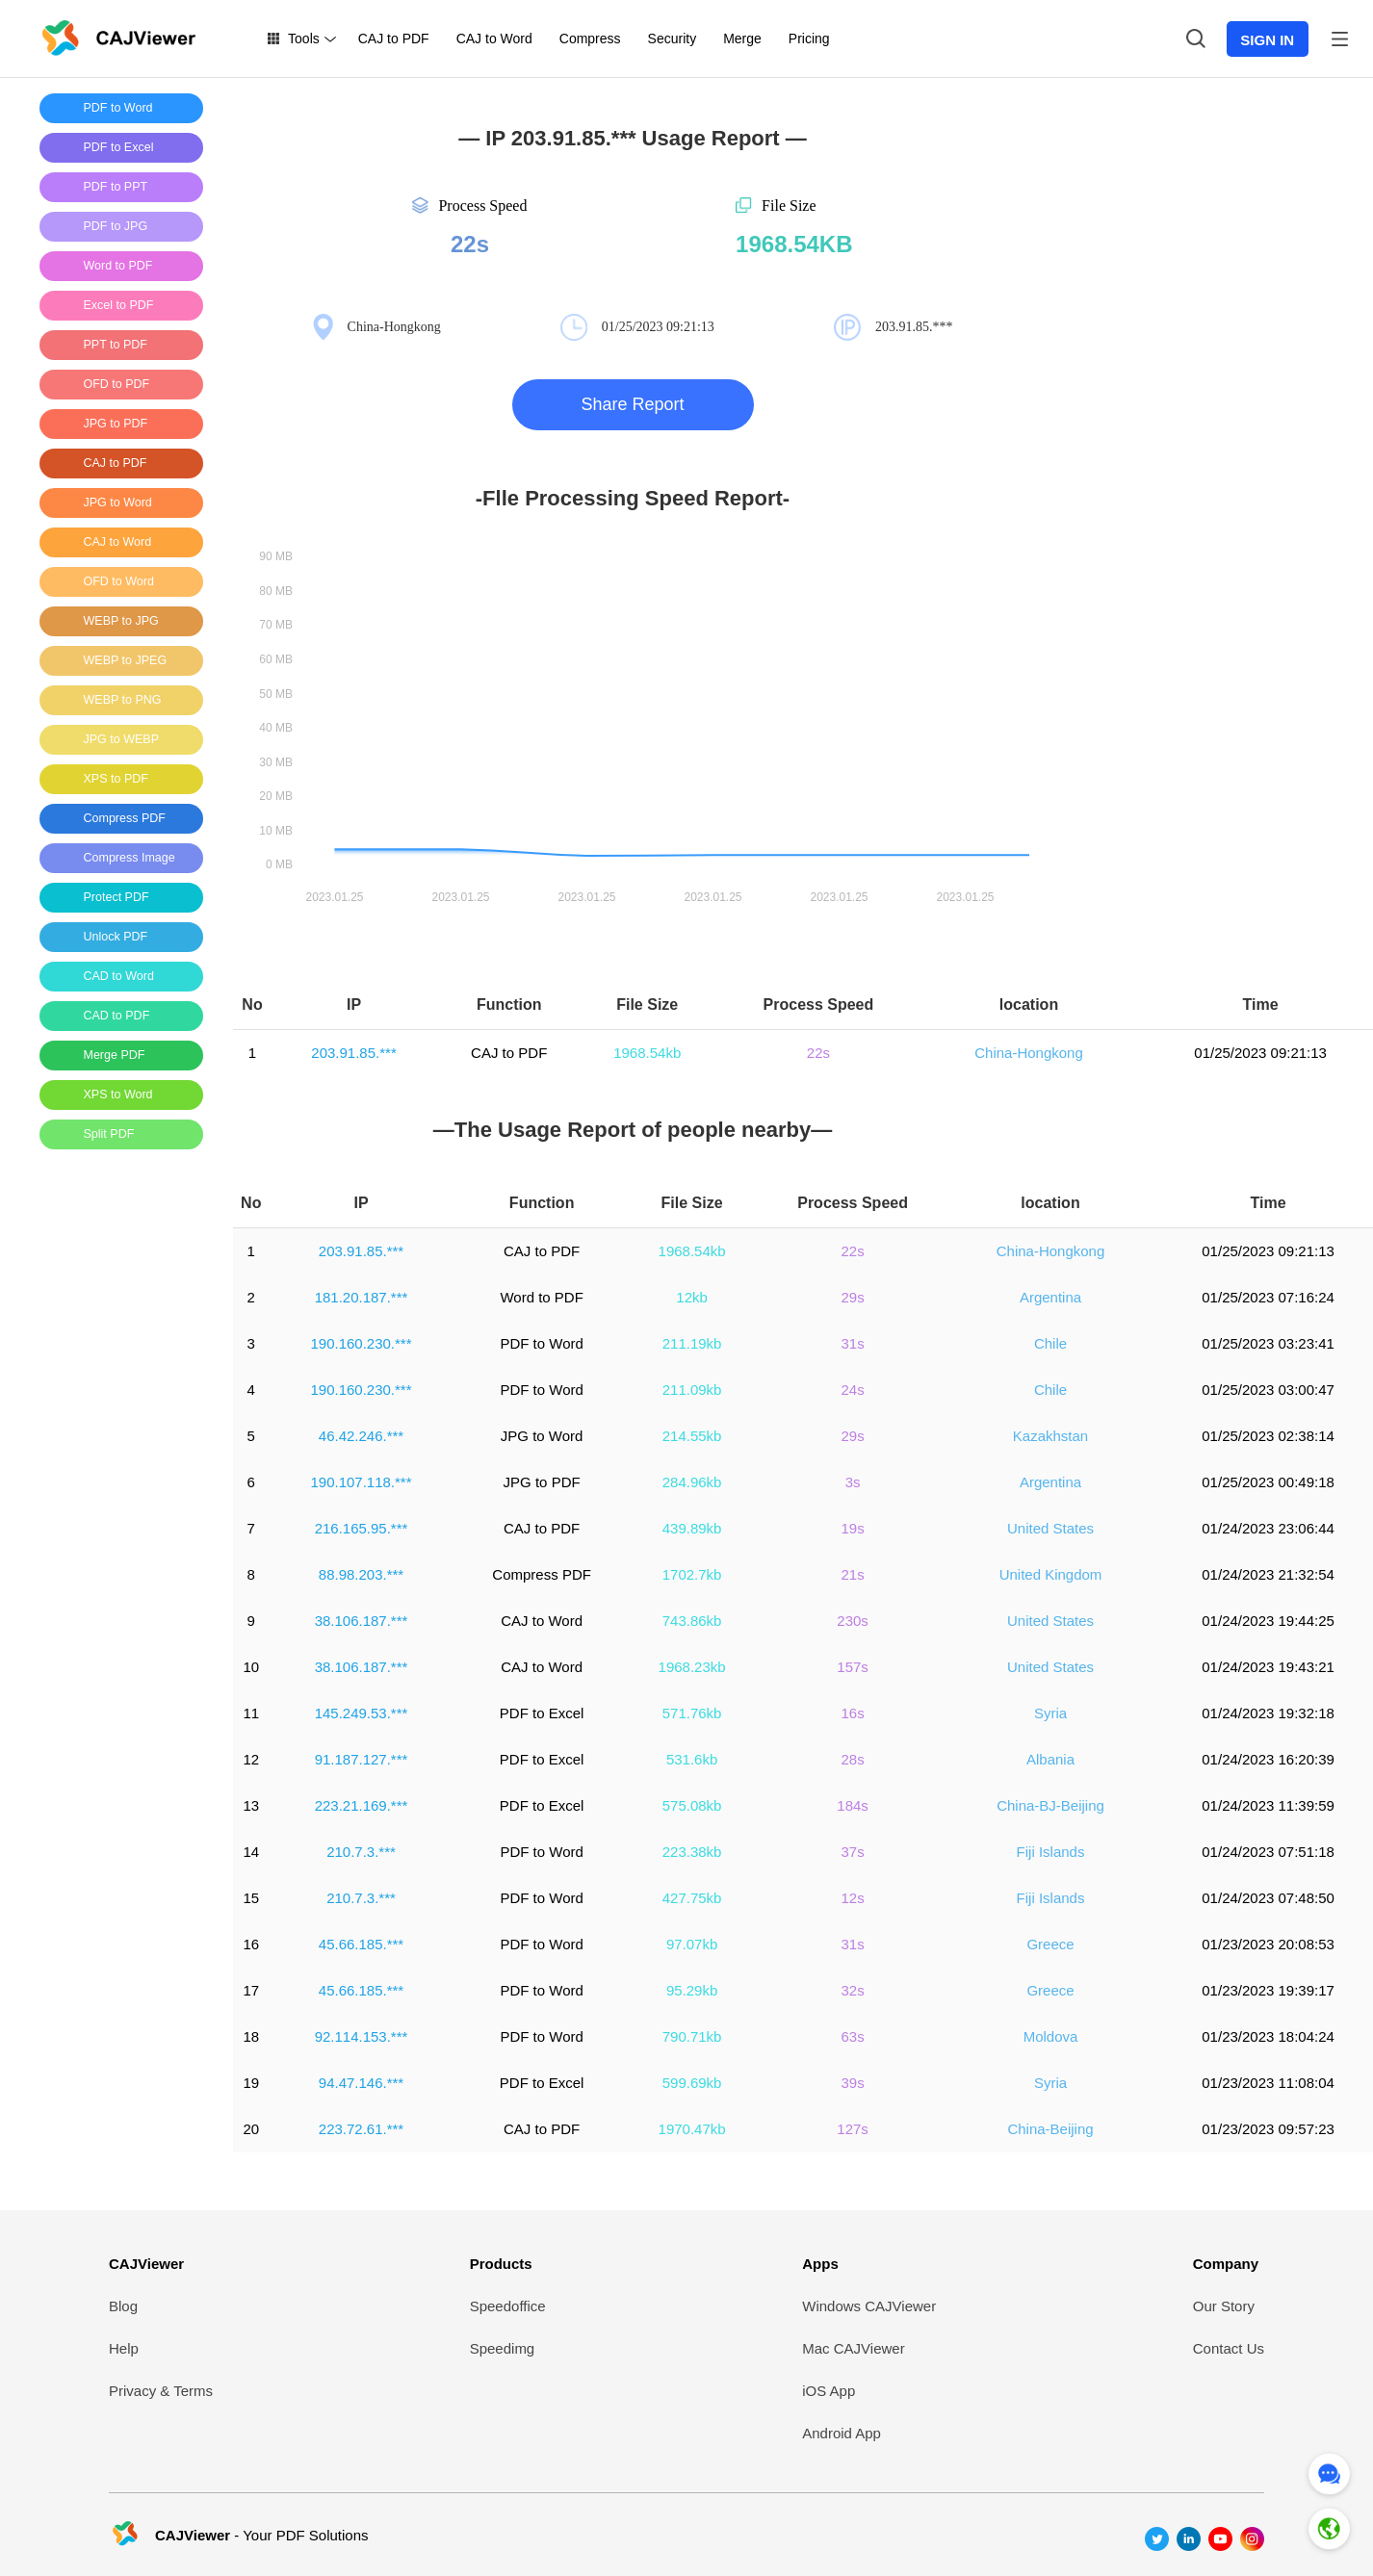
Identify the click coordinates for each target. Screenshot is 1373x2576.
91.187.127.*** (361, 1759)
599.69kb (692, 2082)
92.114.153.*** (361, 2036)
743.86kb (692, 1620)
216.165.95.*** (361, 1528)
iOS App (828, 2391)
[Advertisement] (116, 1452)
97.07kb (691, 1944)
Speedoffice (508, 2306)
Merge (742, 38)
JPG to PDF (542, 1482)
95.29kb (691, 1990)
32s (853, 1990)
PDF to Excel (542, 1713)
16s (853, 1713)
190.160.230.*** (360, 1343)
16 (251, 1944)
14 (251, 1851)
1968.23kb (692, 1667)
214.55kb (692, 1436)
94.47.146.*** (361, 2082)
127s (852, 2129)
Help (124, 2348)
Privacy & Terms (161, 2391)
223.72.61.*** (361, 2129)
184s (852, 1805)
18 (251, 2036)
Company (1225, 2263)
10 (251, 1667)
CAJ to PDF (393, 38)
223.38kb (692, 1851)
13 (251, 1805)
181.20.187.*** (361, 1297)
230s (852, 1620)
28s (853, 1759)
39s (853, 2082)
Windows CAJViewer (869, 2306)
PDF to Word (541, 1343)
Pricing (809, 38)
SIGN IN (1267, 40)
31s (853, 1343)
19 (251, 2082)
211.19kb (692, 1343)
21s (853, 1574)
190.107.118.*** (360, 1482)
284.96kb (692, 1482)
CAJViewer (146, 2263)
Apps (820, 2263)
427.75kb (692, 1898)
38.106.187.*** (361, 1620)
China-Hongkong (1028, 1052)
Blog (123, 2306)
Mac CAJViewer (853, 2348)
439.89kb (692, 1528)
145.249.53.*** (361, 1713)
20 (251, 2129)
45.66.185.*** (361, 1944)
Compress (590, 38)
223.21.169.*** (361, 1805)
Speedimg (502, 2348)
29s (853, 1297)
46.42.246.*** (361, 1436)
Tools (304, 38)
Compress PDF (541, 1574)
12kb (692, 1297)
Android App (841, 2433)
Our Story (1224, 2306)
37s (853, 1851)
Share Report (632, 404)
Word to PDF (541, 1297)
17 (251, 1990)
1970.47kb (692, 2129)
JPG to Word (542, 1436)
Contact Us (1228, 2348)
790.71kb (692, 2036)
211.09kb (692, 1389)
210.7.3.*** (361, 1851)
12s (853, 1898)
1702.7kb (692, 1574)
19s (853, 1528)
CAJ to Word (494, 38)
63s (853, 2036)
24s (853, 1389)
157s (852, 1667)
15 (251, 1898)
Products (501, 2263)
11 (251, 1713)
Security (672, 38)
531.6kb (691, 1759)
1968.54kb (647, 1052)
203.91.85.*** (353, 1052)
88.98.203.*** (361, 1574)
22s (818, 1052)
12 (251, 1759)
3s (853, 1482)
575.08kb (692, 1805)
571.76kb (692, 1713)
